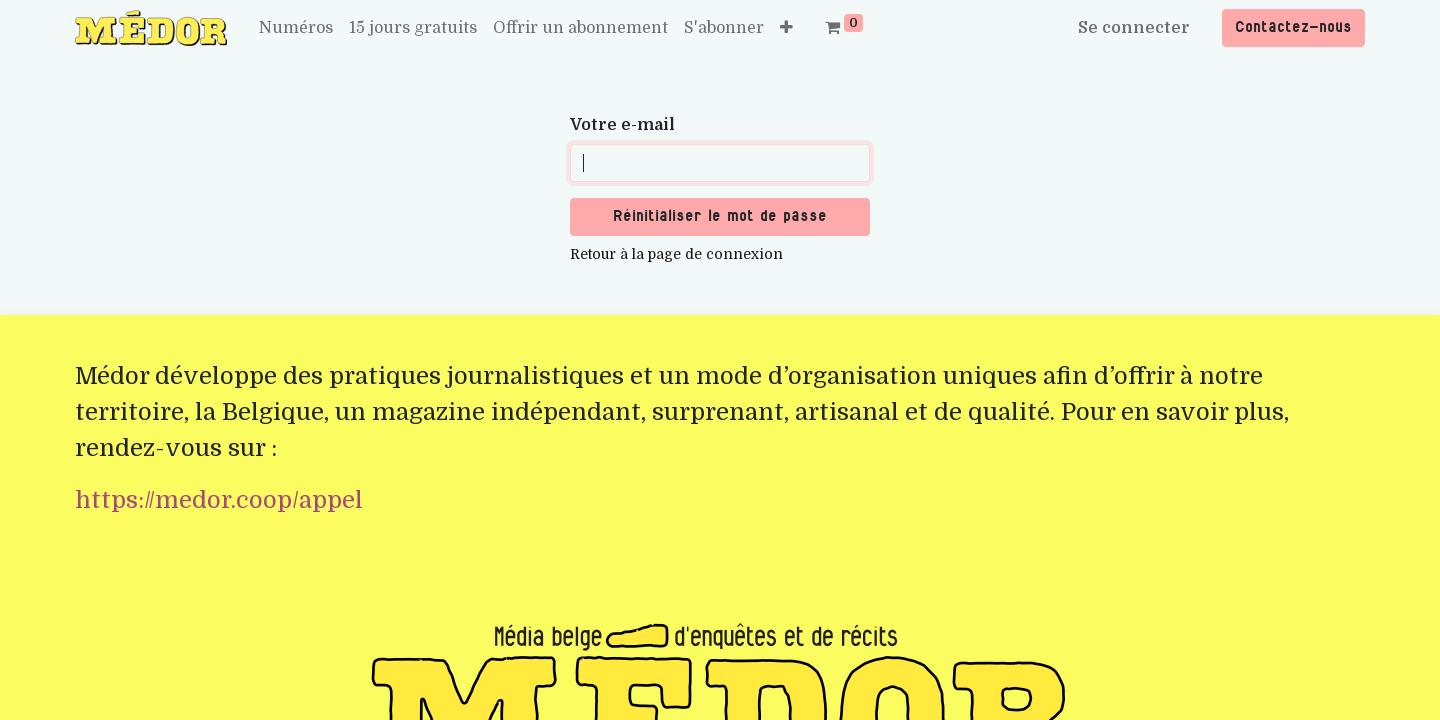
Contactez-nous (1293, 27)
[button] (786, 28)
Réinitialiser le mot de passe (720, 216)
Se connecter (1134, 28)
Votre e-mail (622, 125)
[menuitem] (296, 28)
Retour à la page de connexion (676, 254)
